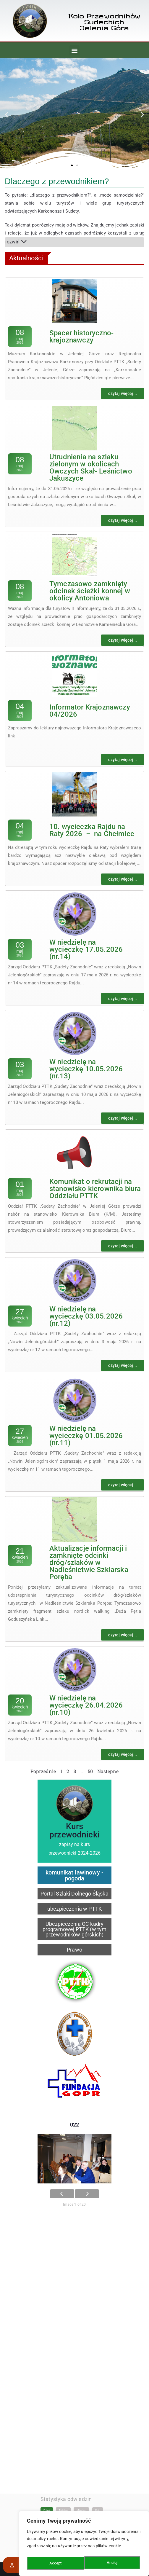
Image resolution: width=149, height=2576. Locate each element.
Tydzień (63, 2451)
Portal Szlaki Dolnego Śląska (74, 1893)
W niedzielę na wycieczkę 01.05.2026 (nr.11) (86, 1435)
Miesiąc (81, 2451)
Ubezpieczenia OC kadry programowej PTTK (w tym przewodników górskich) (75, 1929)
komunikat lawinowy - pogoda (74, 1875)
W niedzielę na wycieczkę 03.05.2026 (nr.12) (86, 1316)
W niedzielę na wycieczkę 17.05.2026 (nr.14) (86, 949)
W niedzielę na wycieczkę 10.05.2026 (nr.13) (86, 1069)
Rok (97, 2451)
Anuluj (54, 2563)
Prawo (74, 1950)
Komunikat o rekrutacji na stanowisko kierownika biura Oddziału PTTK (95, 1188)
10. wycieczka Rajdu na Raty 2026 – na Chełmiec (91, 830)
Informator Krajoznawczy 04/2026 (89, 710)
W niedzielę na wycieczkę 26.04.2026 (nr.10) (86, 1705)
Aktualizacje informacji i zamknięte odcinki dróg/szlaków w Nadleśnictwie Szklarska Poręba (88, 1562)
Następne (108, 1771)
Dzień (46, 2451)
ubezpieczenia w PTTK (74, 1909)
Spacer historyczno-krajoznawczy (81, 336)
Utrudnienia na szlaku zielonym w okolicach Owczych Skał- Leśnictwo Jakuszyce (90, 467)
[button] (74, 50)
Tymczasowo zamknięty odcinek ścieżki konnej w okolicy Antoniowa (89, 591)
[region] (84, 2545)
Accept (112, 2563)
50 (90, 1771)
